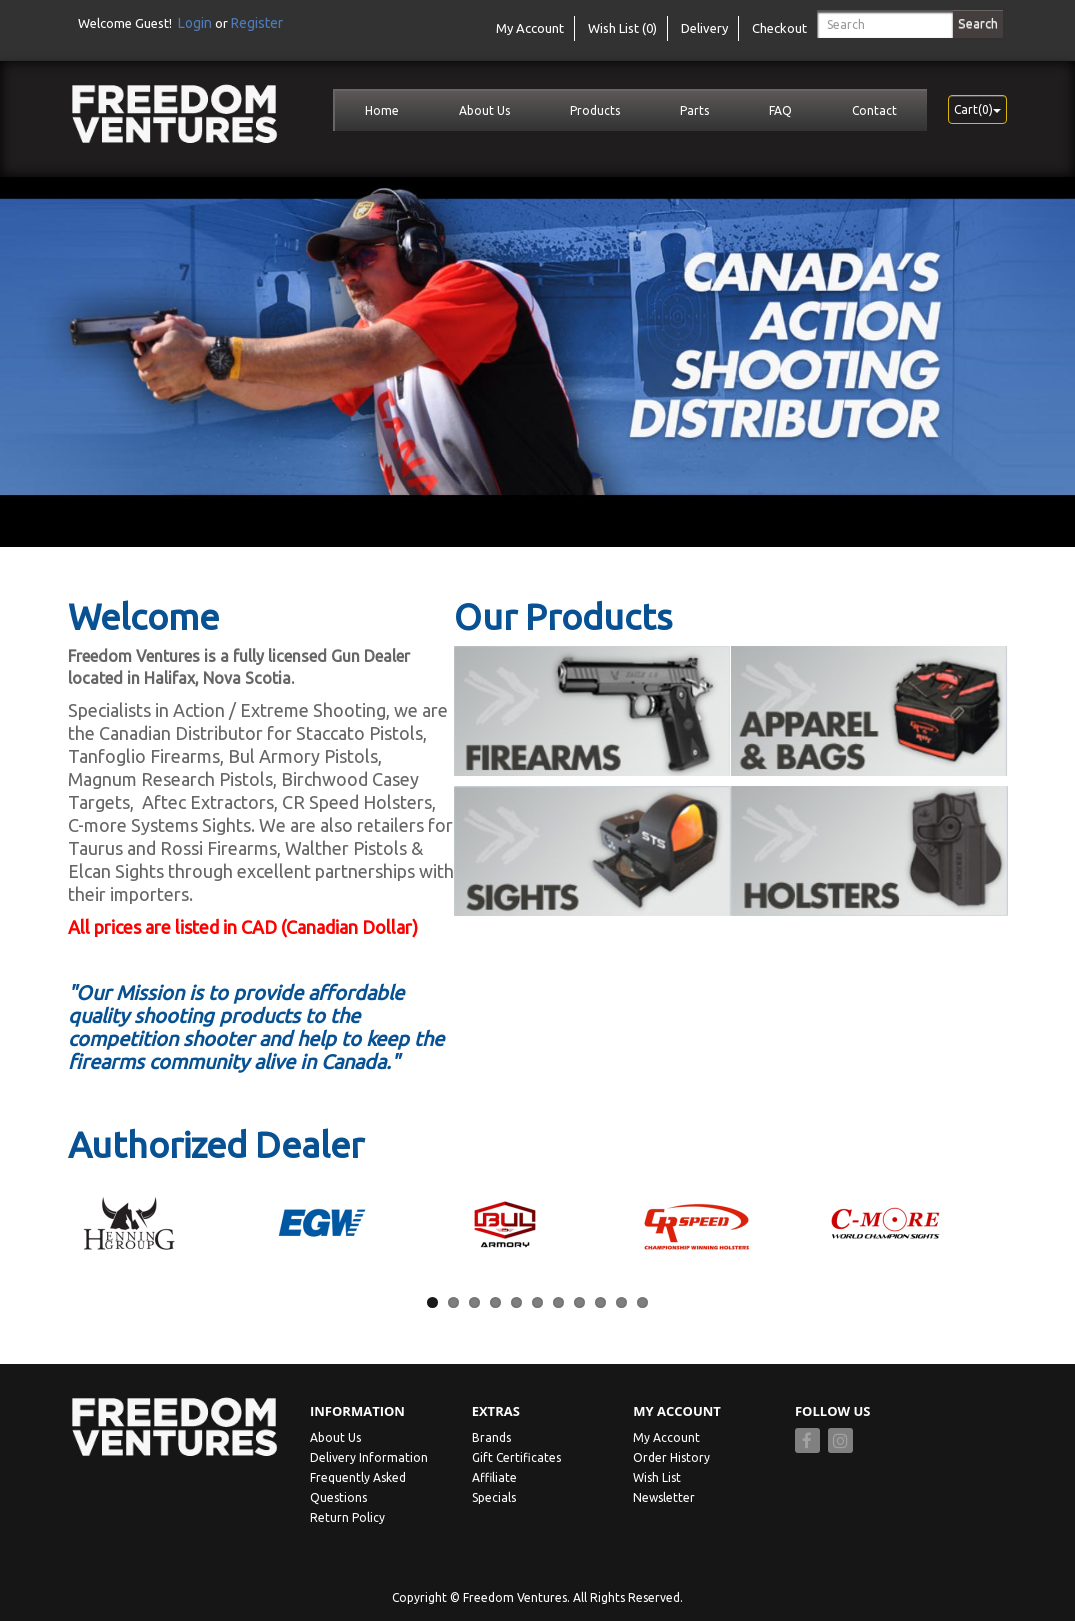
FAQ (780, 110)
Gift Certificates (516, 1457)
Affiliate (494, 1477)
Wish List (657, 1477)
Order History (671, 1457)
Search (978, 23)
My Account (666, 1437)
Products (595, 110)
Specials (494, 1497)
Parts (694, 110)
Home (382, 110)
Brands (491, 1437)
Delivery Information (369, 1457)
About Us (484, 110)
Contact (874, 110)
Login (195, 23)
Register (257, 23)
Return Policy (347, 1517)
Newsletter (664, 1497)
